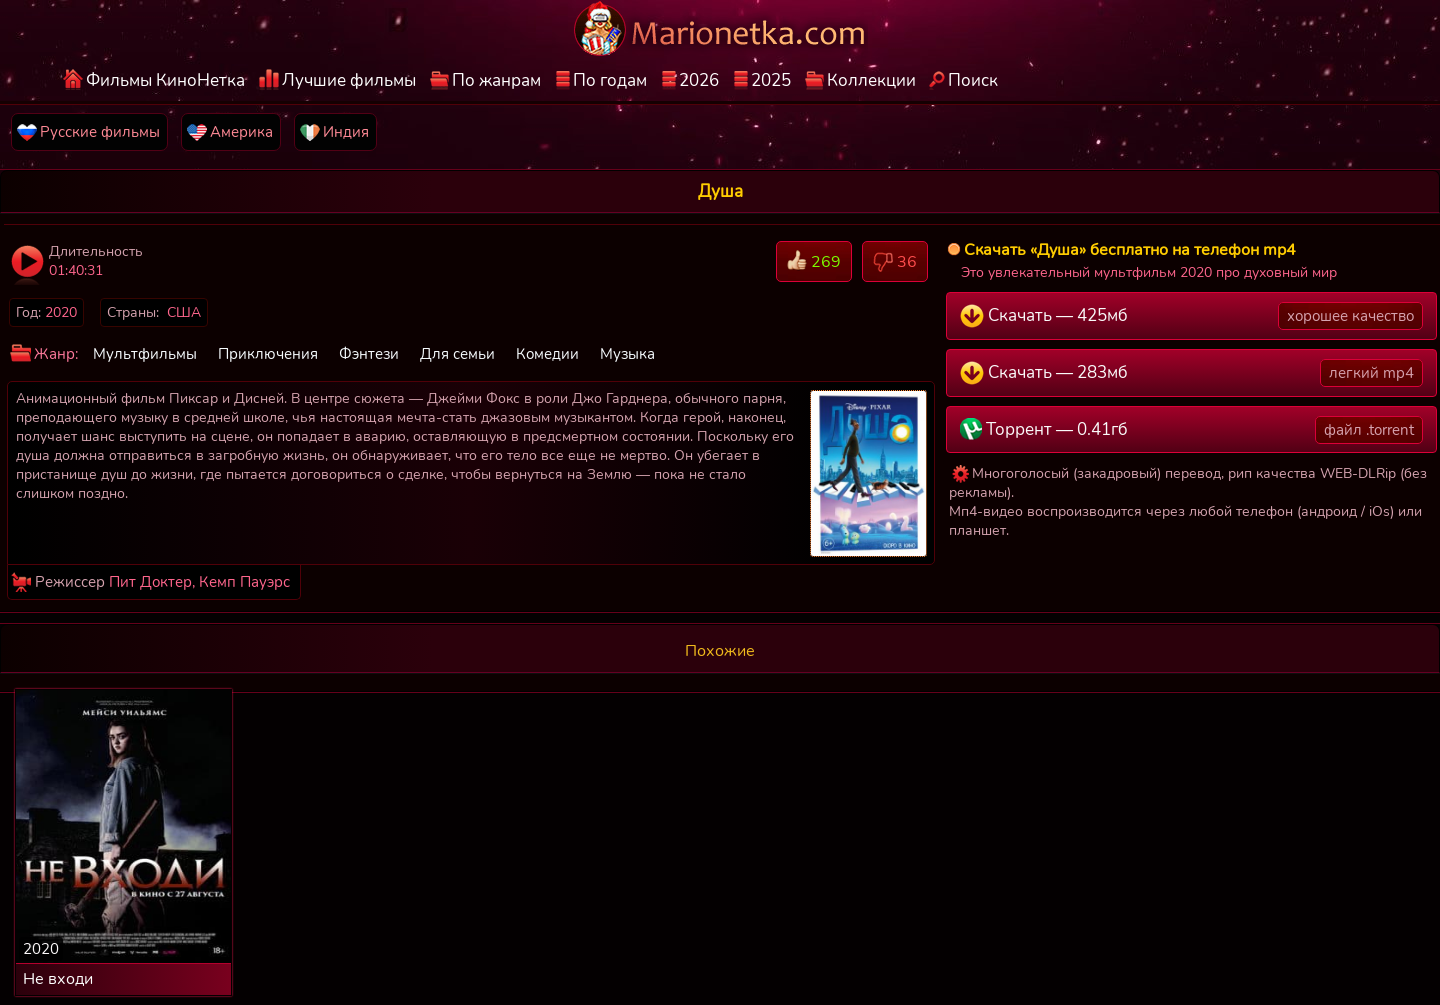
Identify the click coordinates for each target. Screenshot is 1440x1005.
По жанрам (496, 80)
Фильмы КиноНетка (165, 80)
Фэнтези (369, 354)
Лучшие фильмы (349, 80)
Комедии (547, 354)
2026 (699, 80)
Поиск (973, 80)
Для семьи (457, 354)
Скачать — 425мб (1192, 316)
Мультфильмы (145, 354)
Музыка (627, 354)
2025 (771, 80)
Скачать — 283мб (1192, 373)
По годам (610, 80)
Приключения (268, 354)
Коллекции (871, 80)
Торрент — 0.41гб (1192, 430)
